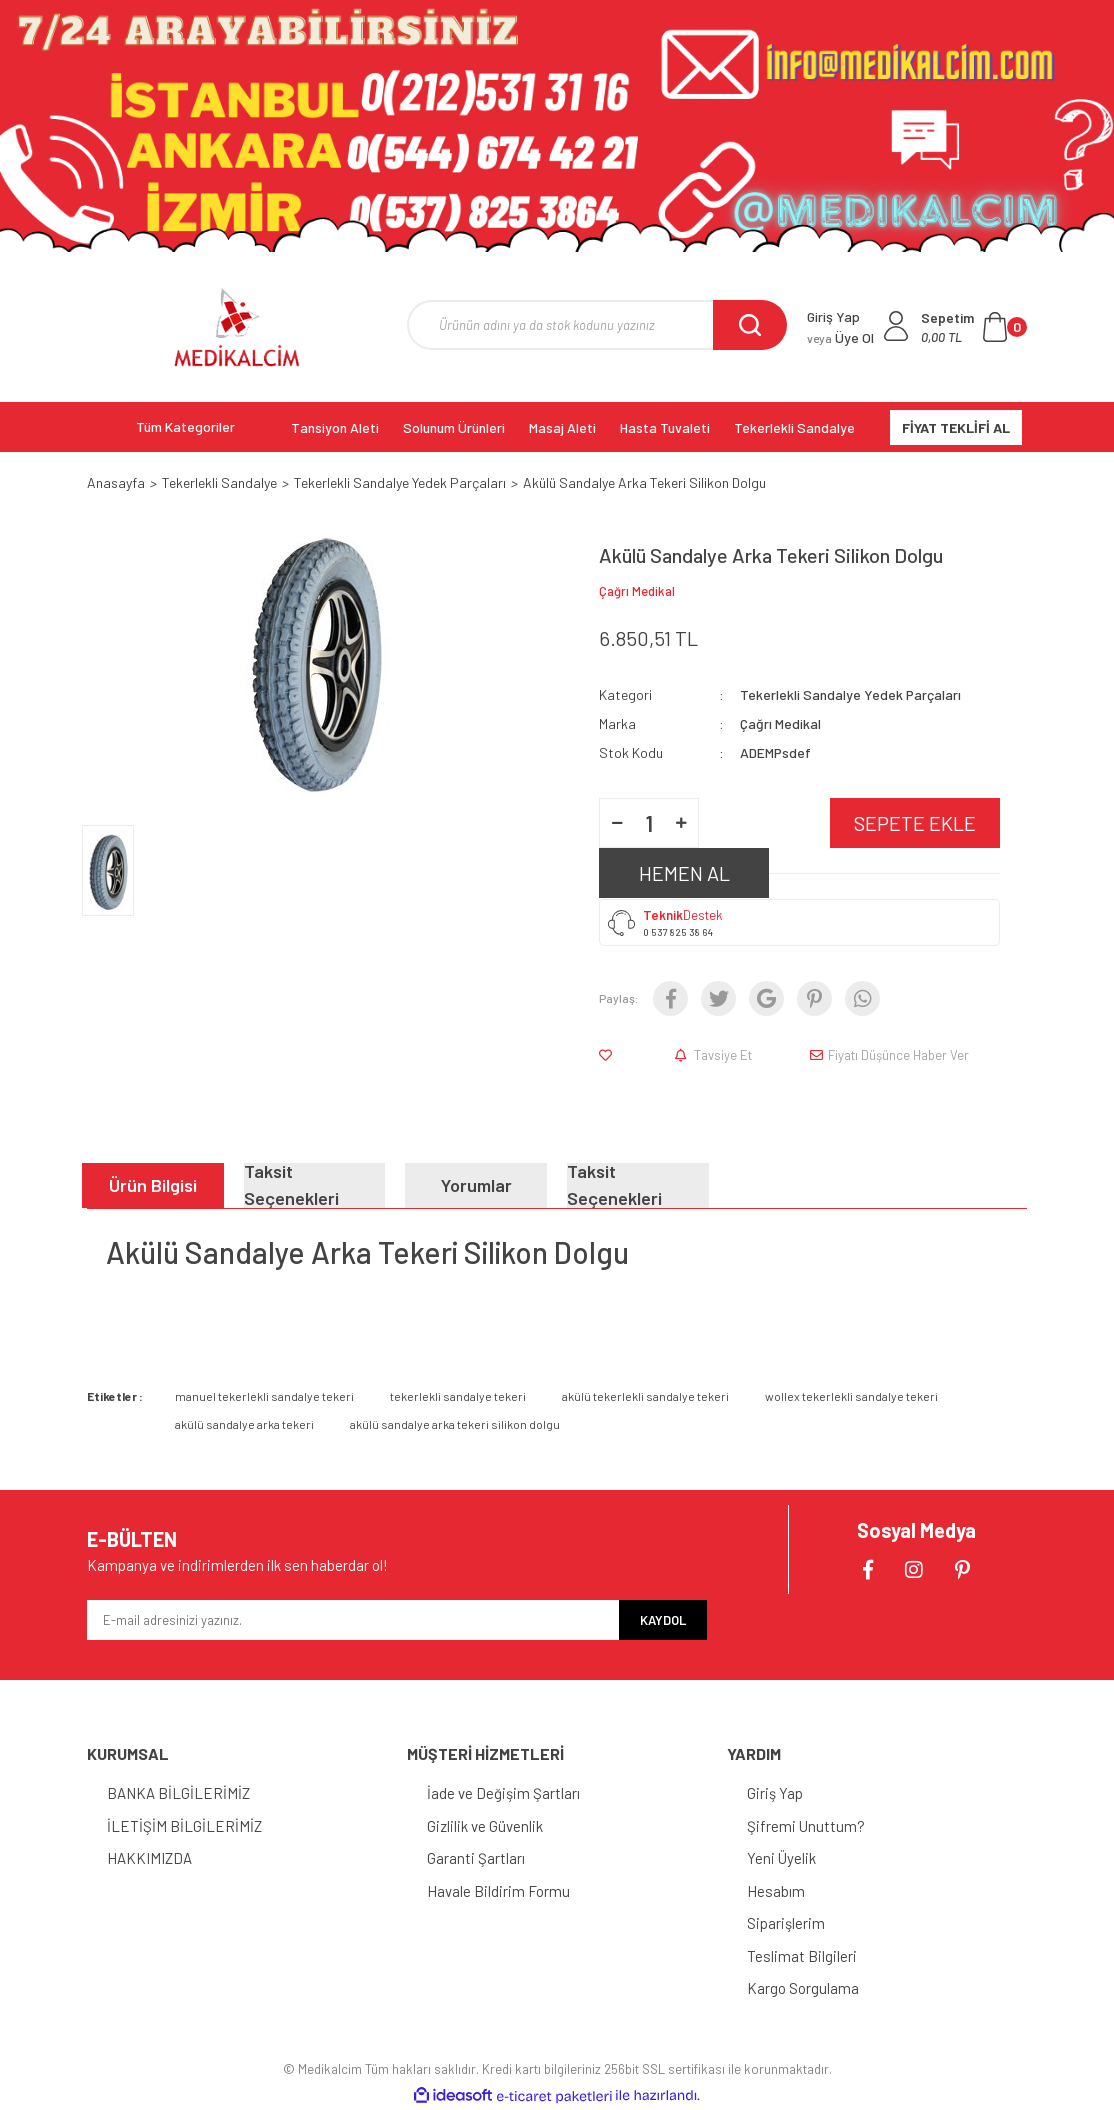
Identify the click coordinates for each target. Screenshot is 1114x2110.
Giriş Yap (775, 1793)
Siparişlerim (786, 1923)
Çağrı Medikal (637, 591)
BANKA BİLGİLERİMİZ (178, 1793)
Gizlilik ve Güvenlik (485, 1826)
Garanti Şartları (476, 1858)
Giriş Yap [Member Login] (833, 316)
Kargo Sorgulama (803, 1988)
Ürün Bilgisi (153, 1185)
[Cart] (974, 327)
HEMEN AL (684, 873)
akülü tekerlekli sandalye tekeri (645, 1396)
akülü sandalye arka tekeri (244, 1424)
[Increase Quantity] (681, 823)
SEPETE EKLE (915, 823)
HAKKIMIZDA (149, 1858)
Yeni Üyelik (781, 1858)
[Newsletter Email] (353, 1620)
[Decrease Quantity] (617, 823)
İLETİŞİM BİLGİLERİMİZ (184, 1826)
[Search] (597, 325)
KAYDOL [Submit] (663, 1620)
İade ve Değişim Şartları (503, 1793)
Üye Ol (840, 337)
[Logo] (237, 327)
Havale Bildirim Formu (498, 1891)
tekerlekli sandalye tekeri (458, 1396)
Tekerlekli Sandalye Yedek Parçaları (850, 694)
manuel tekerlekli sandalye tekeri (264, 1396)
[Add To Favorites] (609, 1055)
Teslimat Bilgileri (802, 1956)
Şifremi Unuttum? (806, 1826)
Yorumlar (476, 1185)
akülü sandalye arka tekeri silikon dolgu (455, 1424)
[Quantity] (649, 823)
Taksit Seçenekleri (291, 1185)
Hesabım (776, 1891)
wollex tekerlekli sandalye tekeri (851, 1396)
